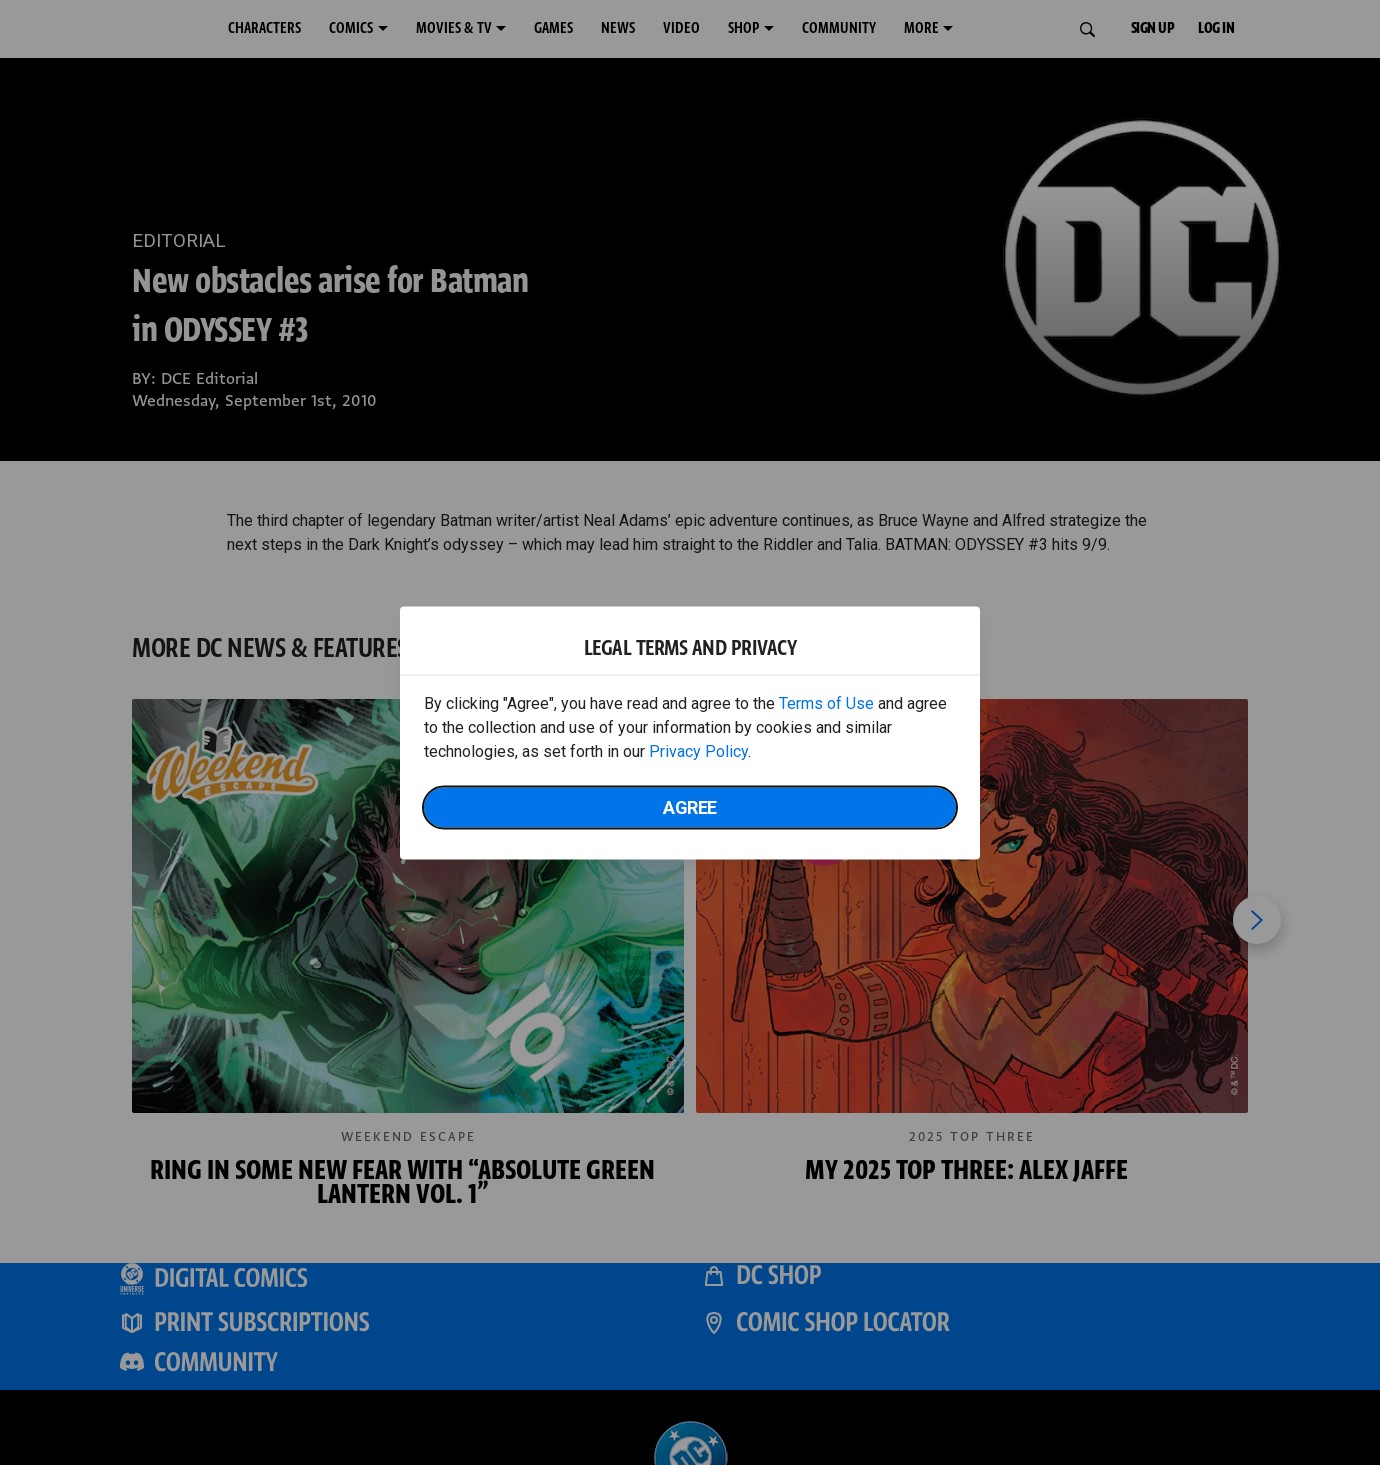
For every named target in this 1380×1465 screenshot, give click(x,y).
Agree (690, 806)
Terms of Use (826, 702)
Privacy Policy (698, 750)
